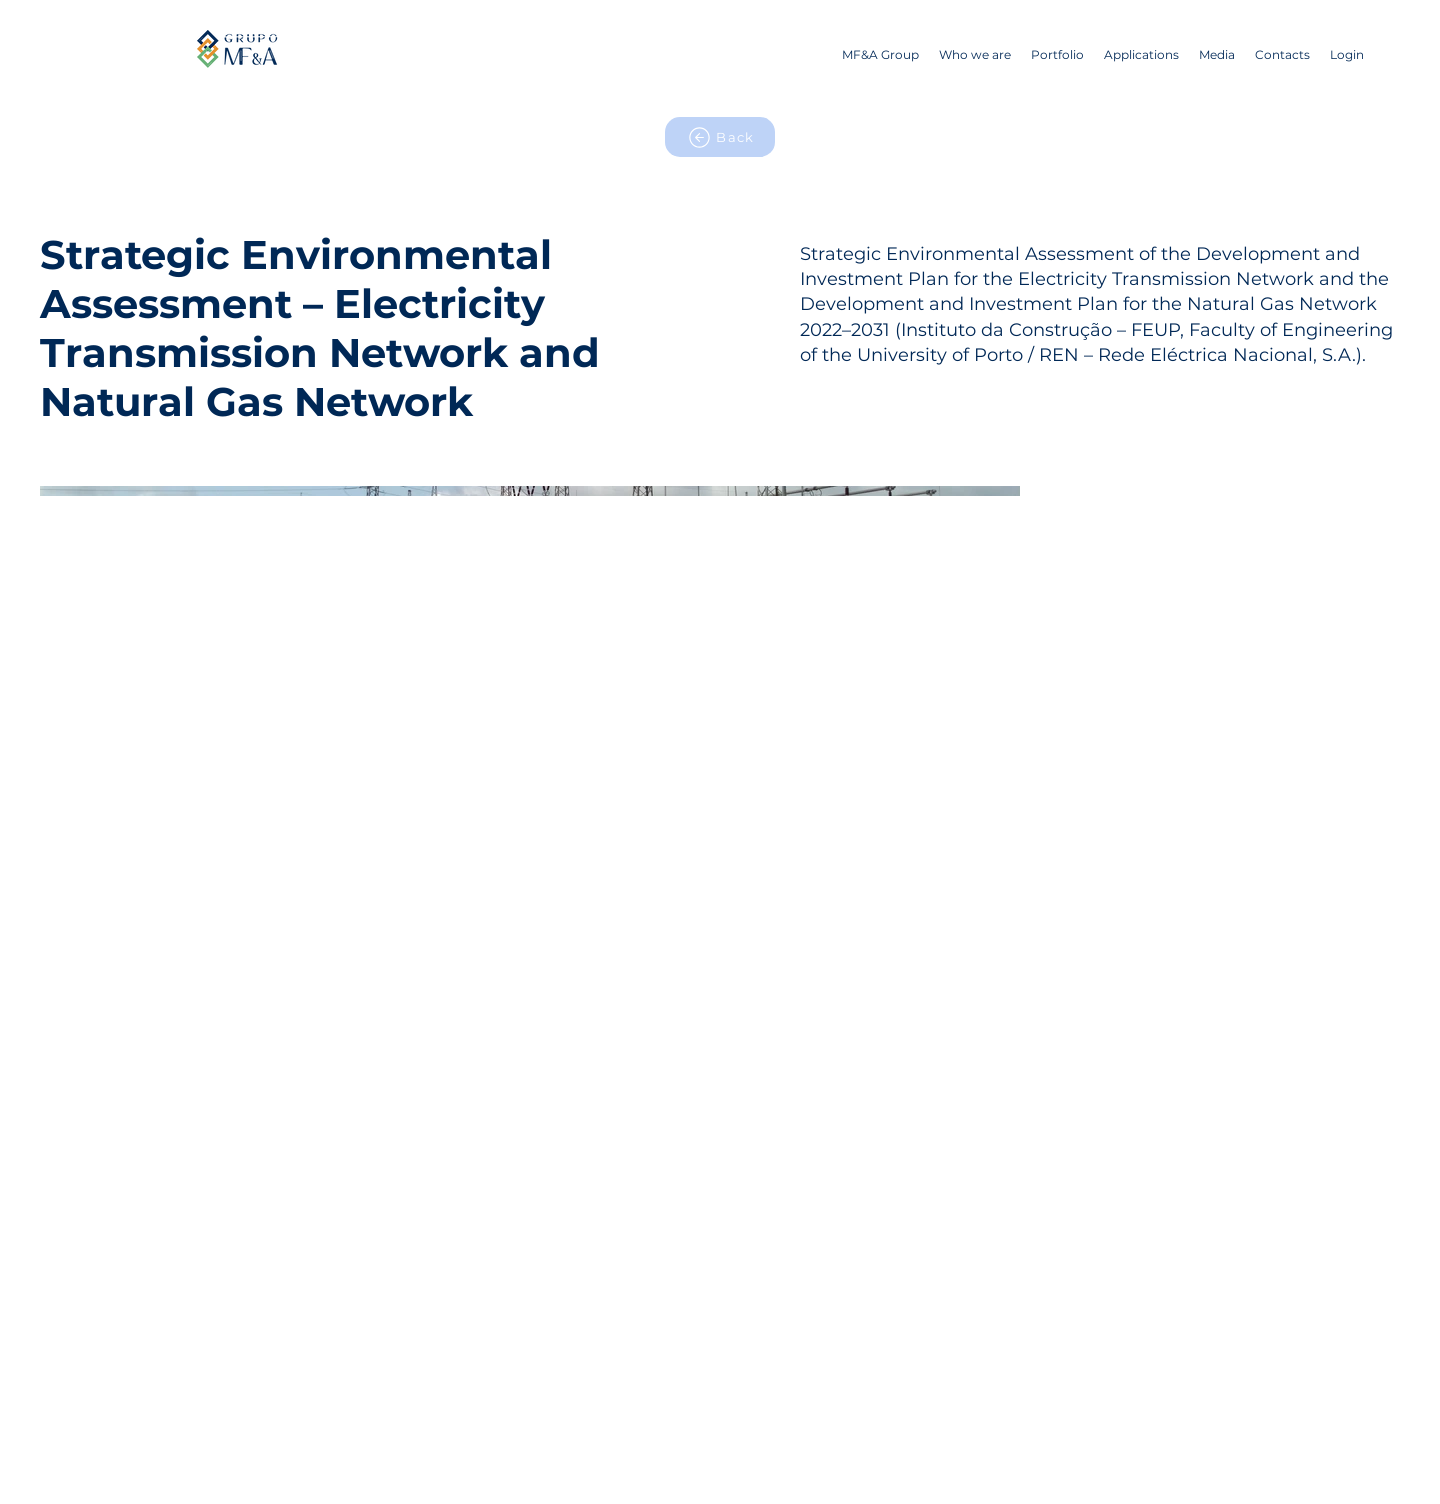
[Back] (720, 137)
